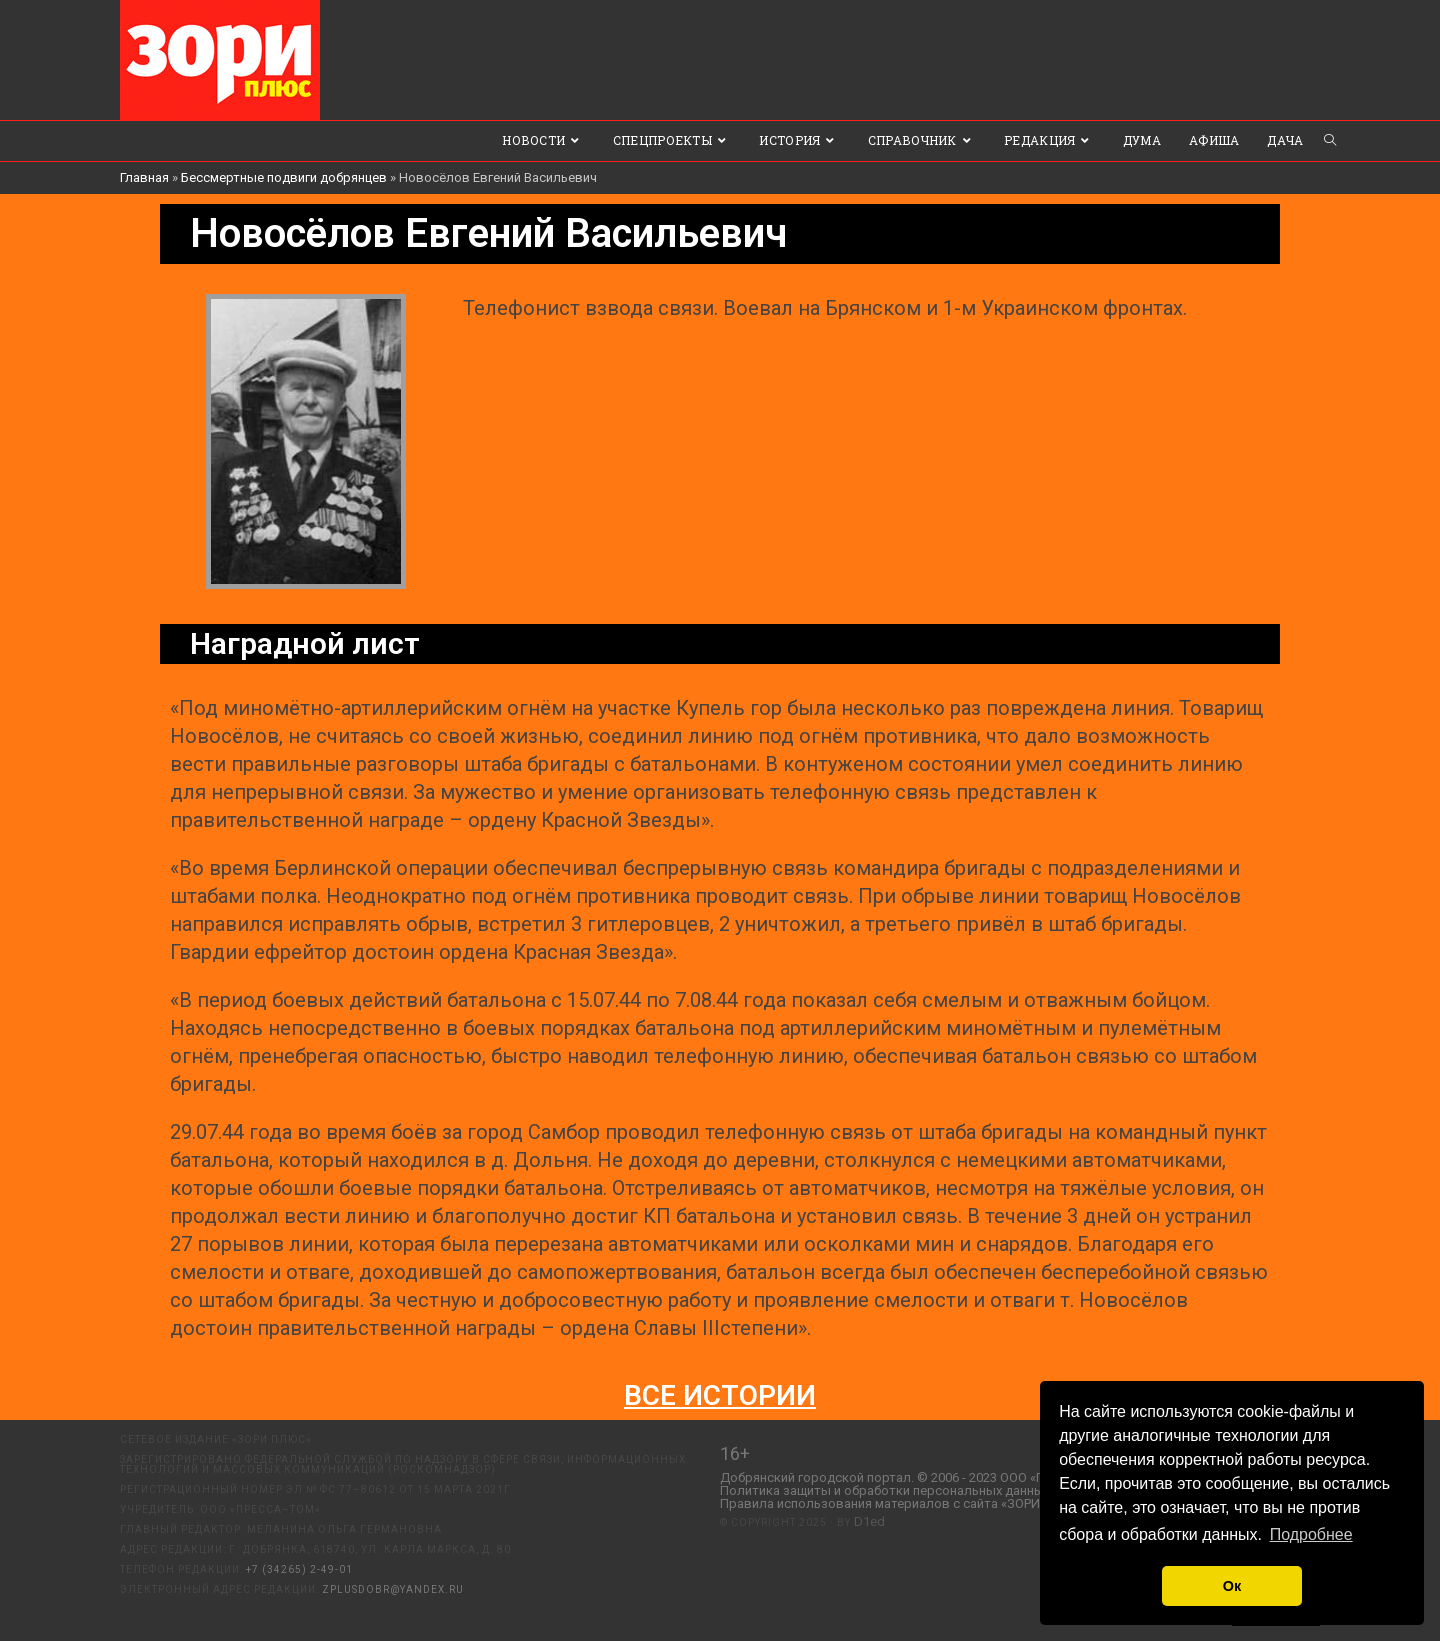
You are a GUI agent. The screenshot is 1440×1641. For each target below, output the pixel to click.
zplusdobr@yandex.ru (393, 1589)
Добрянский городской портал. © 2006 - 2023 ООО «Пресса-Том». (918, 1477)
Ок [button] (1232, 1586)
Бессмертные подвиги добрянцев (284, 177)
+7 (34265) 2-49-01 (299, 1569)
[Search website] (1330, 141)
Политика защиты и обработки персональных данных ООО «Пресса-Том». (945, 1490)
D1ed (869, 1521)
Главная (144, 177)
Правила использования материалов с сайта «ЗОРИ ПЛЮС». (904, 1503)
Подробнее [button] (1311, 1534)
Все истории (720, 1395)
